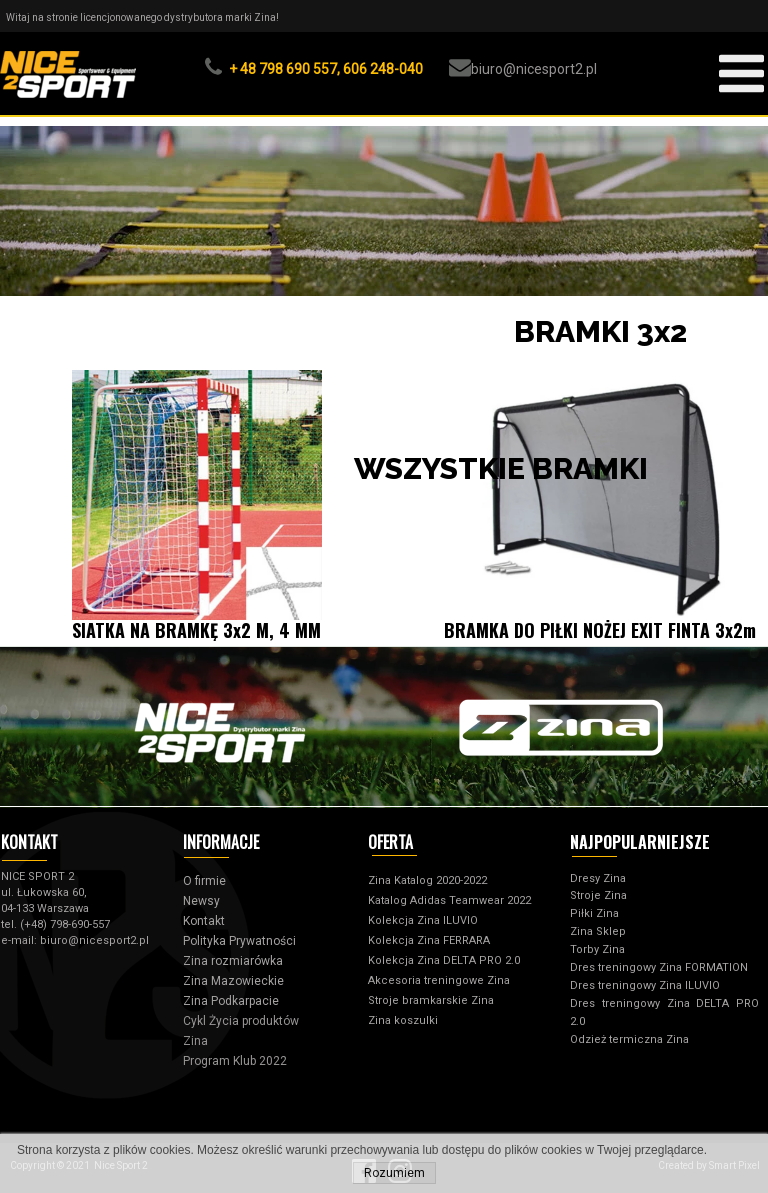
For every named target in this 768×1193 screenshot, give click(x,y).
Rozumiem (394, 1173)
